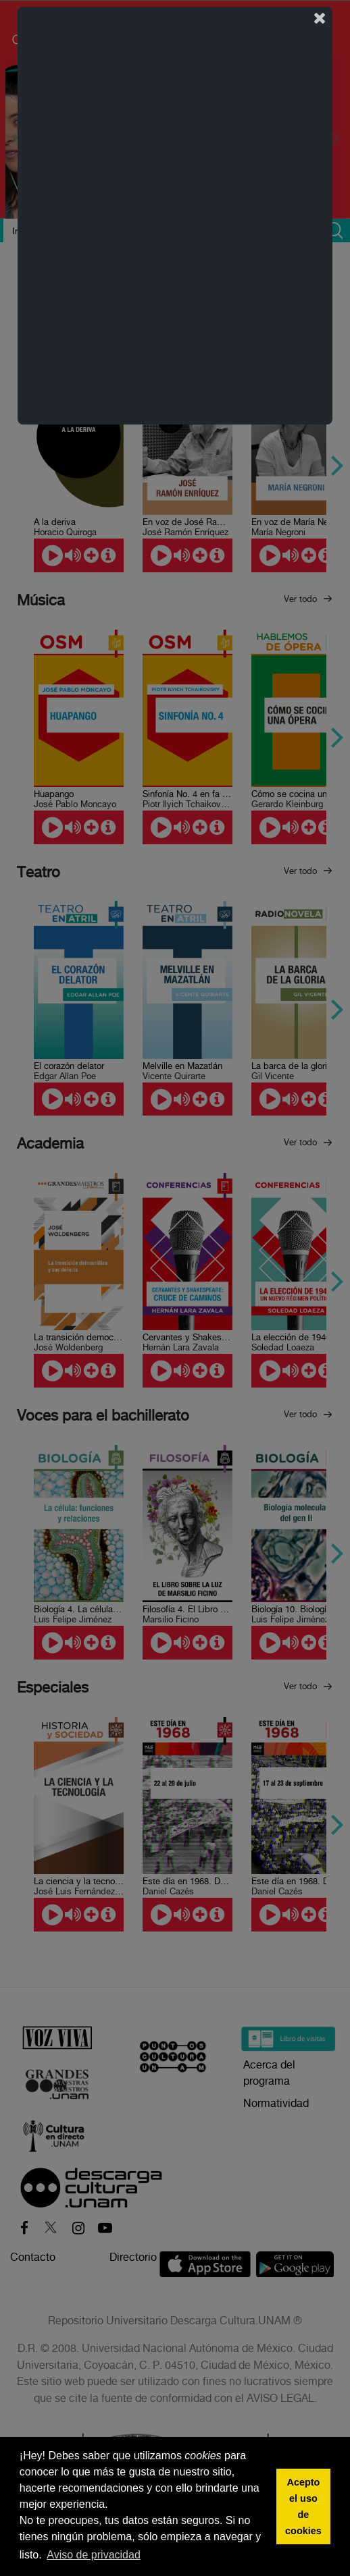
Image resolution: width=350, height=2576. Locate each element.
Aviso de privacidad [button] (93, 2554)
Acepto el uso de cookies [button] (303, 2506)
